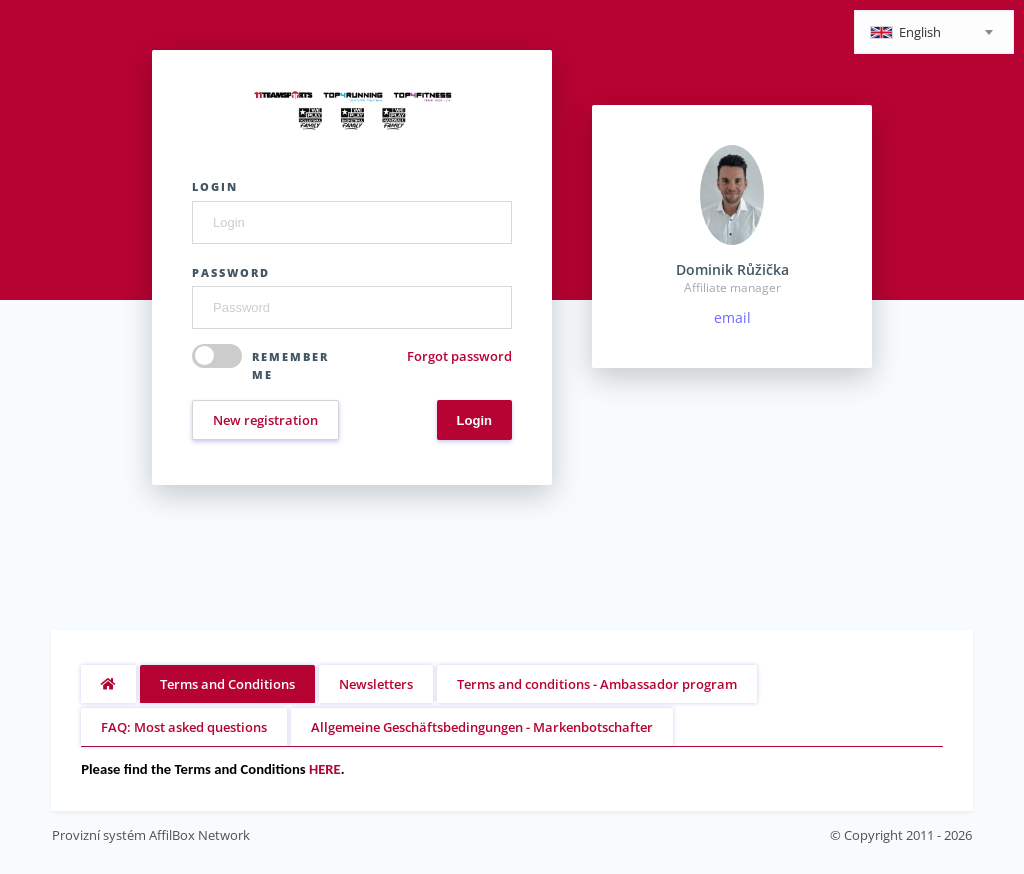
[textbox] (934, 33)
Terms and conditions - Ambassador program (597, 684)
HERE (325, 769)
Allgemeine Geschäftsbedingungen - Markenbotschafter (482, 727)
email (732, 317)
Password (231, 272)
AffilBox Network (199, 835)
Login (215, 186)
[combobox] (934, 32)
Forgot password (459, 356)
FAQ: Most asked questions (184, 727)
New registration (265, 420)
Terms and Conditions (227, 684)
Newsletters (376, 684)
